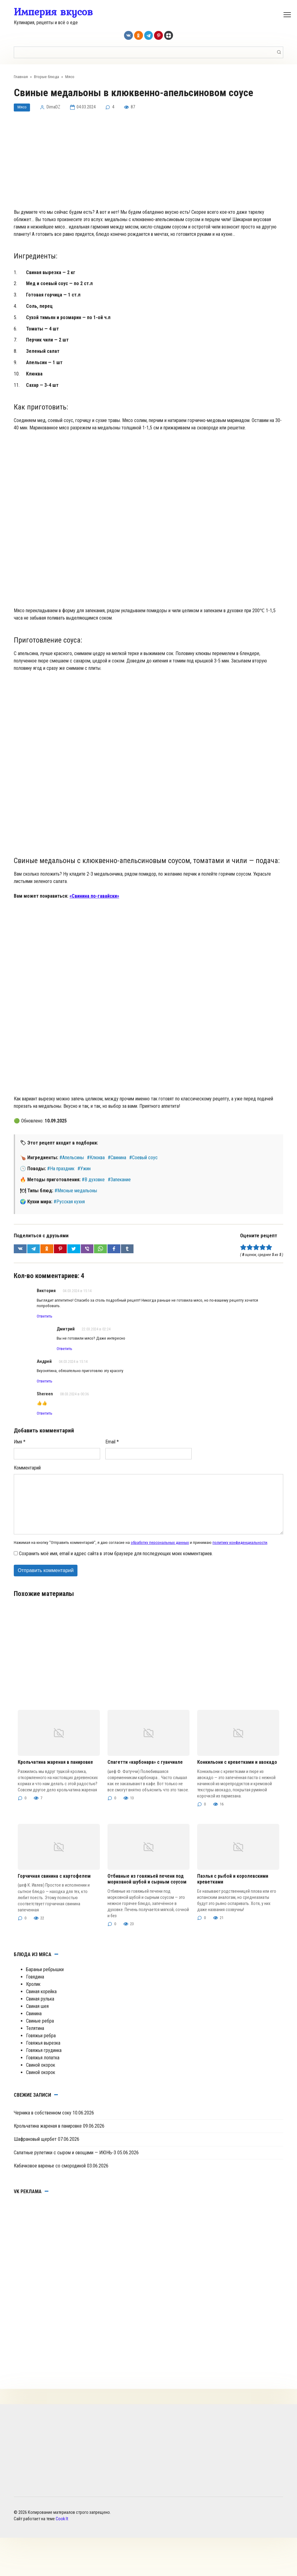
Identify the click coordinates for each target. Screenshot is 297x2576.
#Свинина (117, 1160)
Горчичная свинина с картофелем (54, 1886)
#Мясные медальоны (76, 1193)
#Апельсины (71, 1160)
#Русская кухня (69, 1204)
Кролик (33, 1994)
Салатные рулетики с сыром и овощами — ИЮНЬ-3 (65, 2163)
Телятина (35, 2038)
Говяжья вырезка (43, 2053)
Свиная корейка (41, 2002)
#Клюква (96, 1160)
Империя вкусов (53, 11)
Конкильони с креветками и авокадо (237, 1772)
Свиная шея (37, 2016)
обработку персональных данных (160, 1552)
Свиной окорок (40, 2075)
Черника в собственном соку (42, 2123)
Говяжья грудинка (44, 2060)
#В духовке (93, 1182)
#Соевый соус (143, 1160)
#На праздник (60, 1171)
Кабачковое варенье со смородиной (50, 2176)
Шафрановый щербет (35, 2149)
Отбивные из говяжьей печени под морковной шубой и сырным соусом (146, 1889)
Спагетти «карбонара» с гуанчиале (145, 1772)
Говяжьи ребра (41, 2046)
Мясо (23, 108)
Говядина (35, 1987)
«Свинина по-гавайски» (94, 898)
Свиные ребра (40, 2031)
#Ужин (84, 1171)
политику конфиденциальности (239, 1552)
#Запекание (119, 1182)
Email (112, 1452)
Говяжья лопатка (42, 2068)
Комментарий (27, 1478)
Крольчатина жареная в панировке (55, 1772)
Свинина (34, 2024)
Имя (19, 1452)
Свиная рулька (40, 2009)
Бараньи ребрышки (45, 1979)
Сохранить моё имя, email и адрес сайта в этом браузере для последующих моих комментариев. (116, 1564)
